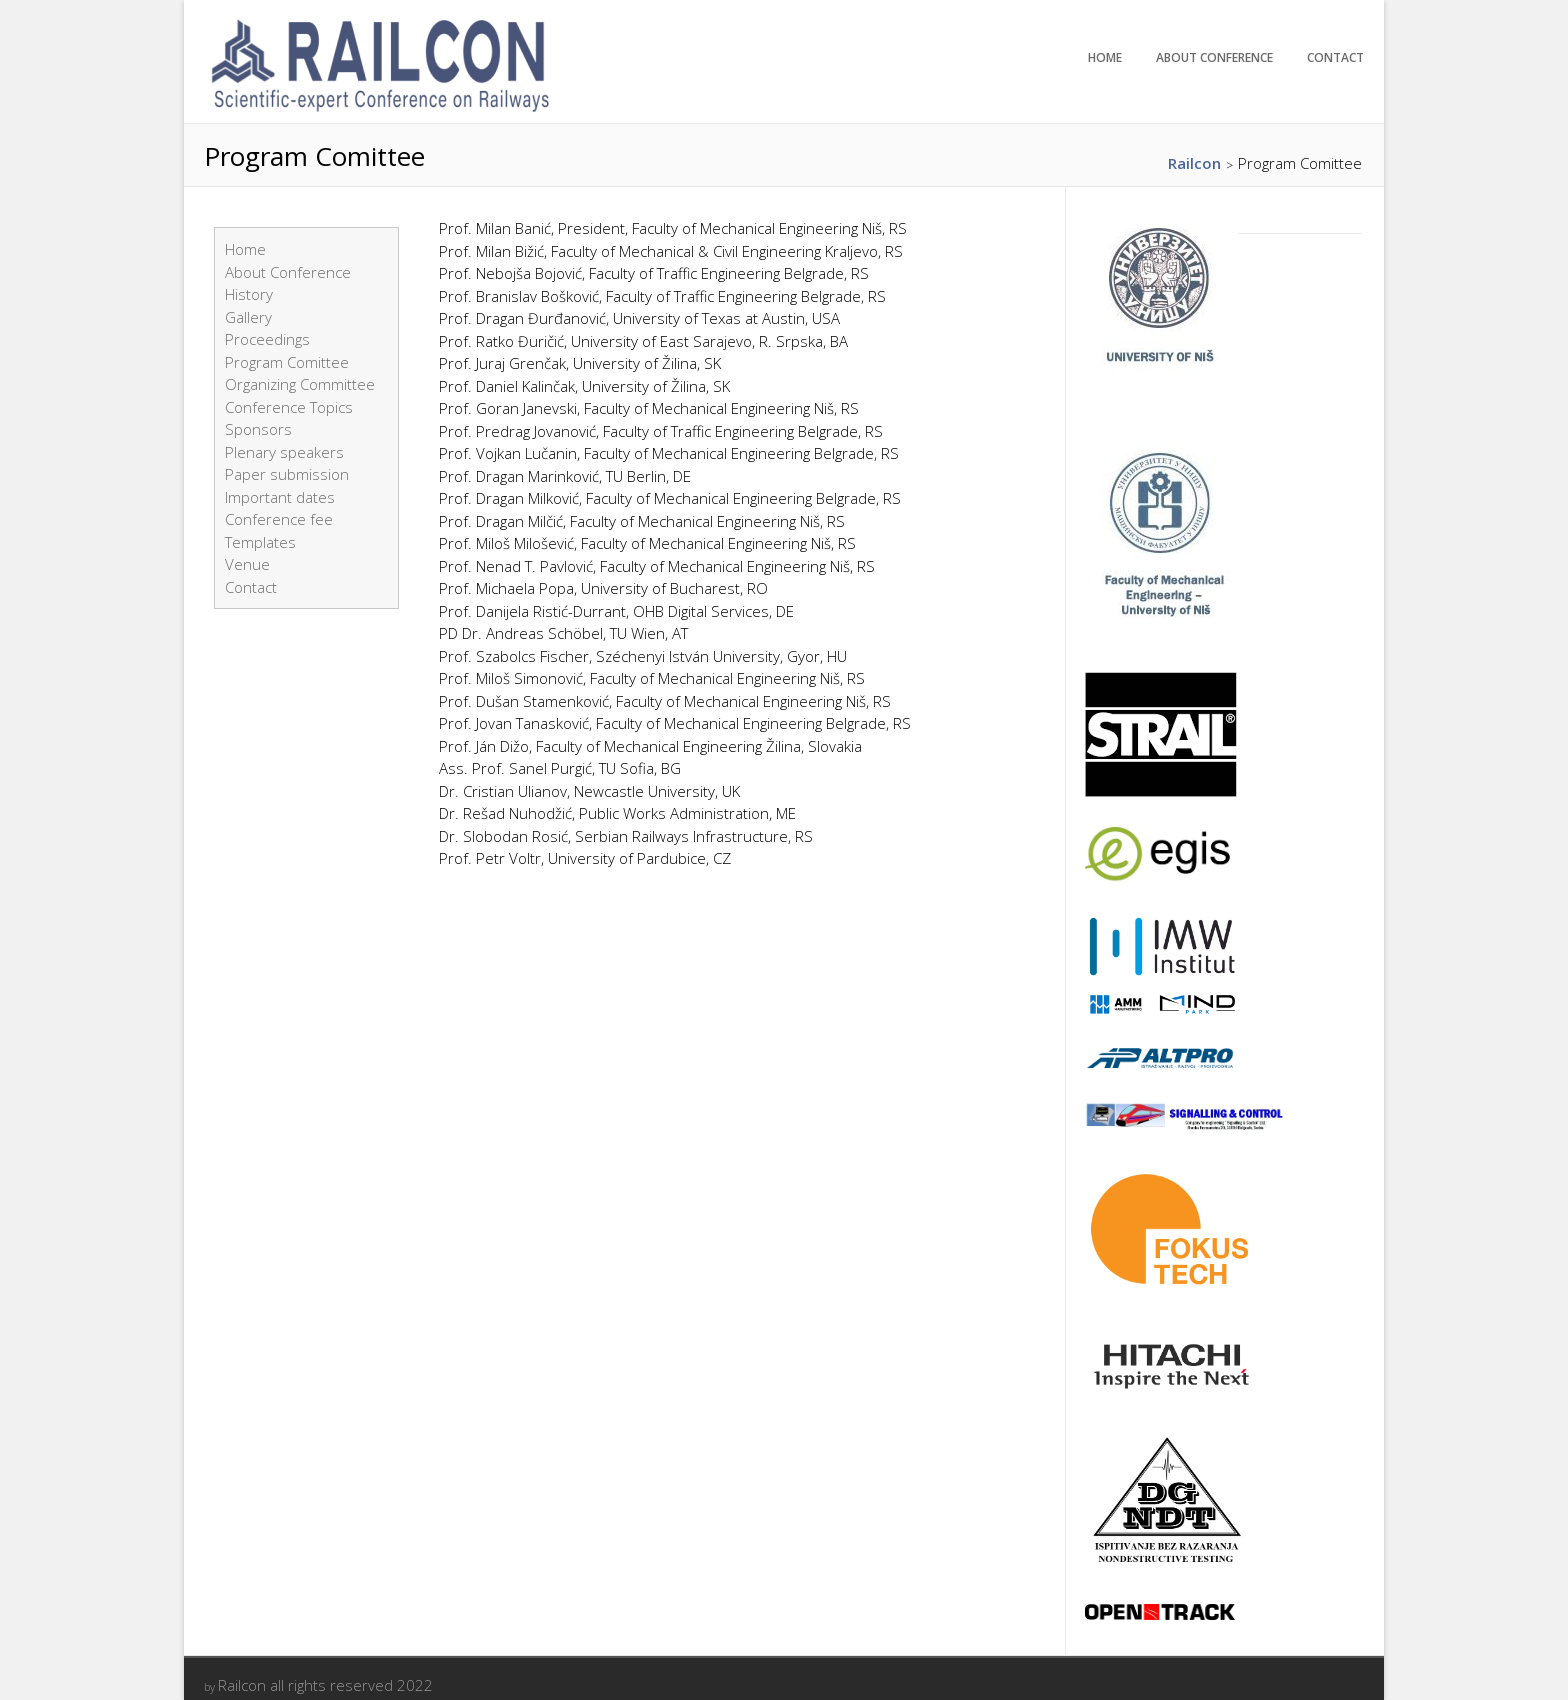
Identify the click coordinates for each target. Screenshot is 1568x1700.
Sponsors (258, 429)
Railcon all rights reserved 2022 (325, 1685)
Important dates (280, 497)
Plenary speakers (284, 452)
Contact (1335, 57)
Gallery (248, 317)
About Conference (1214, 57)
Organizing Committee (300, 384)
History (249, 294)
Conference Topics (289, 407)
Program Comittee (287, 362)
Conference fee (279, 519)
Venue (247, 564)
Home (1105, 57)
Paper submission (287, 474)
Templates (260, 542)
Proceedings (267, 339)
